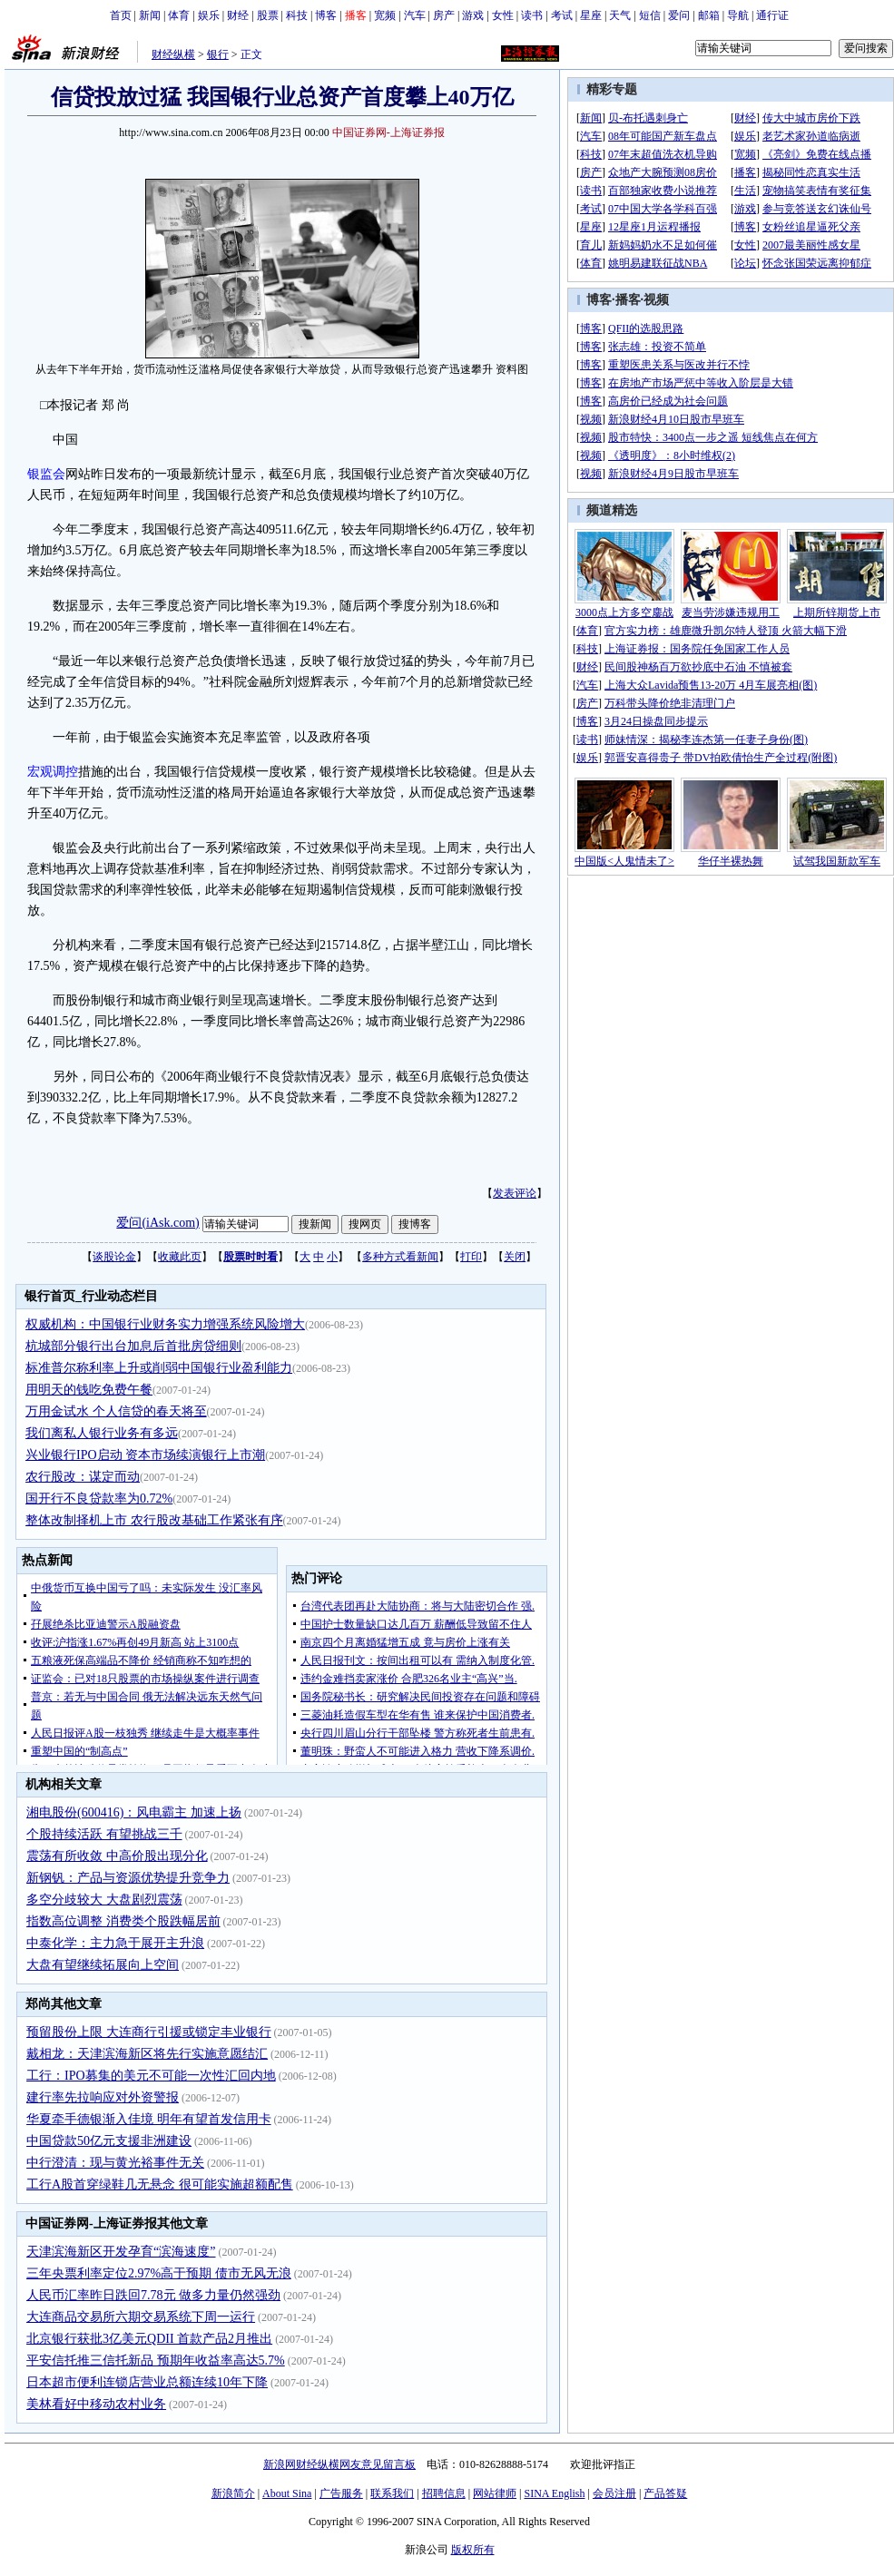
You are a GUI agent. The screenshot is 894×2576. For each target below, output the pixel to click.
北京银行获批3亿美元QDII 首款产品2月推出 (149, 2339)
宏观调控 (52, 772)
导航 (738, 15)
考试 (562, 15)
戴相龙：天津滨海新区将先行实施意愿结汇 (147, 2054)
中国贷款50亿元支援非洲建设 (109, 2141)
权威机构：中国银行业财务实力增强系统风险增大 (165, 1324)
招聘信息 (444, 2493)
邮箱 (709, 15)
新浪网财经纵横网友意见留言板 (339, 2464)
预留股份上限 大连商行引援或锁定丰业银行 (148, 2032)
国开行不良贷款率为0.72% (98, 1498)
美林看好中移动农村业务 (96, 2404)
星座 (591, 15)
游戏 (473, 15)
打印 (471, 1256)
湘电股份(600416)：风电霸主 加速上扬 (133, 1812)
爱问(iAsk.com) (157, 1222)
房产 (444, 15)
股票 (268, 15)
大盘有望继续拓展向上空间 (102, 1965)
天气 (620, 15)
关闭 (515, 1256)
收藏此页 (179, 1256)
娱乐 (209, 15)
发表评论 (514, 1193)
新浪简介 (233, 2493)
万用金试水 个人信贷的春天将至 (116, 1411)
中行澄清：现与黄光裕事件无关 (115, 2163)
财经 (238, 15)
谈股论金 (114, 1256)
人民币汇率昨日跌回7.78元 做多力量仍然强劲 (153, 2295)
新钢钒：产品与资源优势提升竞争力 (128, 1878)
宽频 (385, 15)
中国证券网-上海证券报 (388, 132)
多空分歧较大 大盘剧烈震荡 (104, 1899)
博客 (326, 15)
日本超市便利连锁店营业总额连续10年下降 (147, 2382)
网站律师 (494, 2493)
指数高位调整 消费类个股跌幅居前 (123, 1921)
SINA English (554, 2493)
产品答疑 (665, 2493)
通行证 (772, 15)
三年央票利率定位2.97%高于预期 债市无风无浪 (158, 2273)
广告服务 (341, 2493)
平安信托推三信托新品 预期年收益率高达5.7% (155, 2360)
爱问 (679, 15)
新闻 (150, 15)
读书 (532, 15)
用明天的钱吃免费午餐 (88, 1389)
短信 (650, 15)
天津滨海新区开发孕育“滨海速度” (120, 2251)
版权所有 (473, 2549)
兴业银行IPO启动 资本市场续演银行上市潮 (145, 1455)
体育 (179, 15)
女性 (503, 15)
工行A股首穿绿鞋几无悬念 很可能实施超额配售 (159, 2184)
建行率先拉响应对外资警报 (102, 2097)
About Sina (286, 2493)
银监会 (46, 474)
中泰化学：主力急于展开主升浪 (115, 1943)
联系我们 (392, 2493)
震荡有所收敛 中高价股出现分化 (117, 1856)
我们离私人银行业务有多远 (101, 1433)
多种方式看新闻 (400, 1256)
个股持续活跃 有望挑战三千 (104, 1834)
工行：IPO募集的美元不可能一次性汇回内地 (151, 2075)
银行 (218, 54)
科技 (297, 15)
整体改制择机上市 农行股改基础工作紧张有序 (154, 1520)
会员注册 (614, 2493)
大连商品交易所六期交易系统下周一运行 (140, 2317)
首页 (121, 15)
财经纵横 (173, 54)
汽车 (415, 15)
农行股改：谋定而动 (82, 1477)
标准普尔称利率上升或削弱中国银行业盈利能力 (158, 1368)
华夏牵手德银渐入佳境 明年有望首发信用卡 (148, 2119)
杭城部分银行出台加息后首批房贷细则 (133, 1346)
